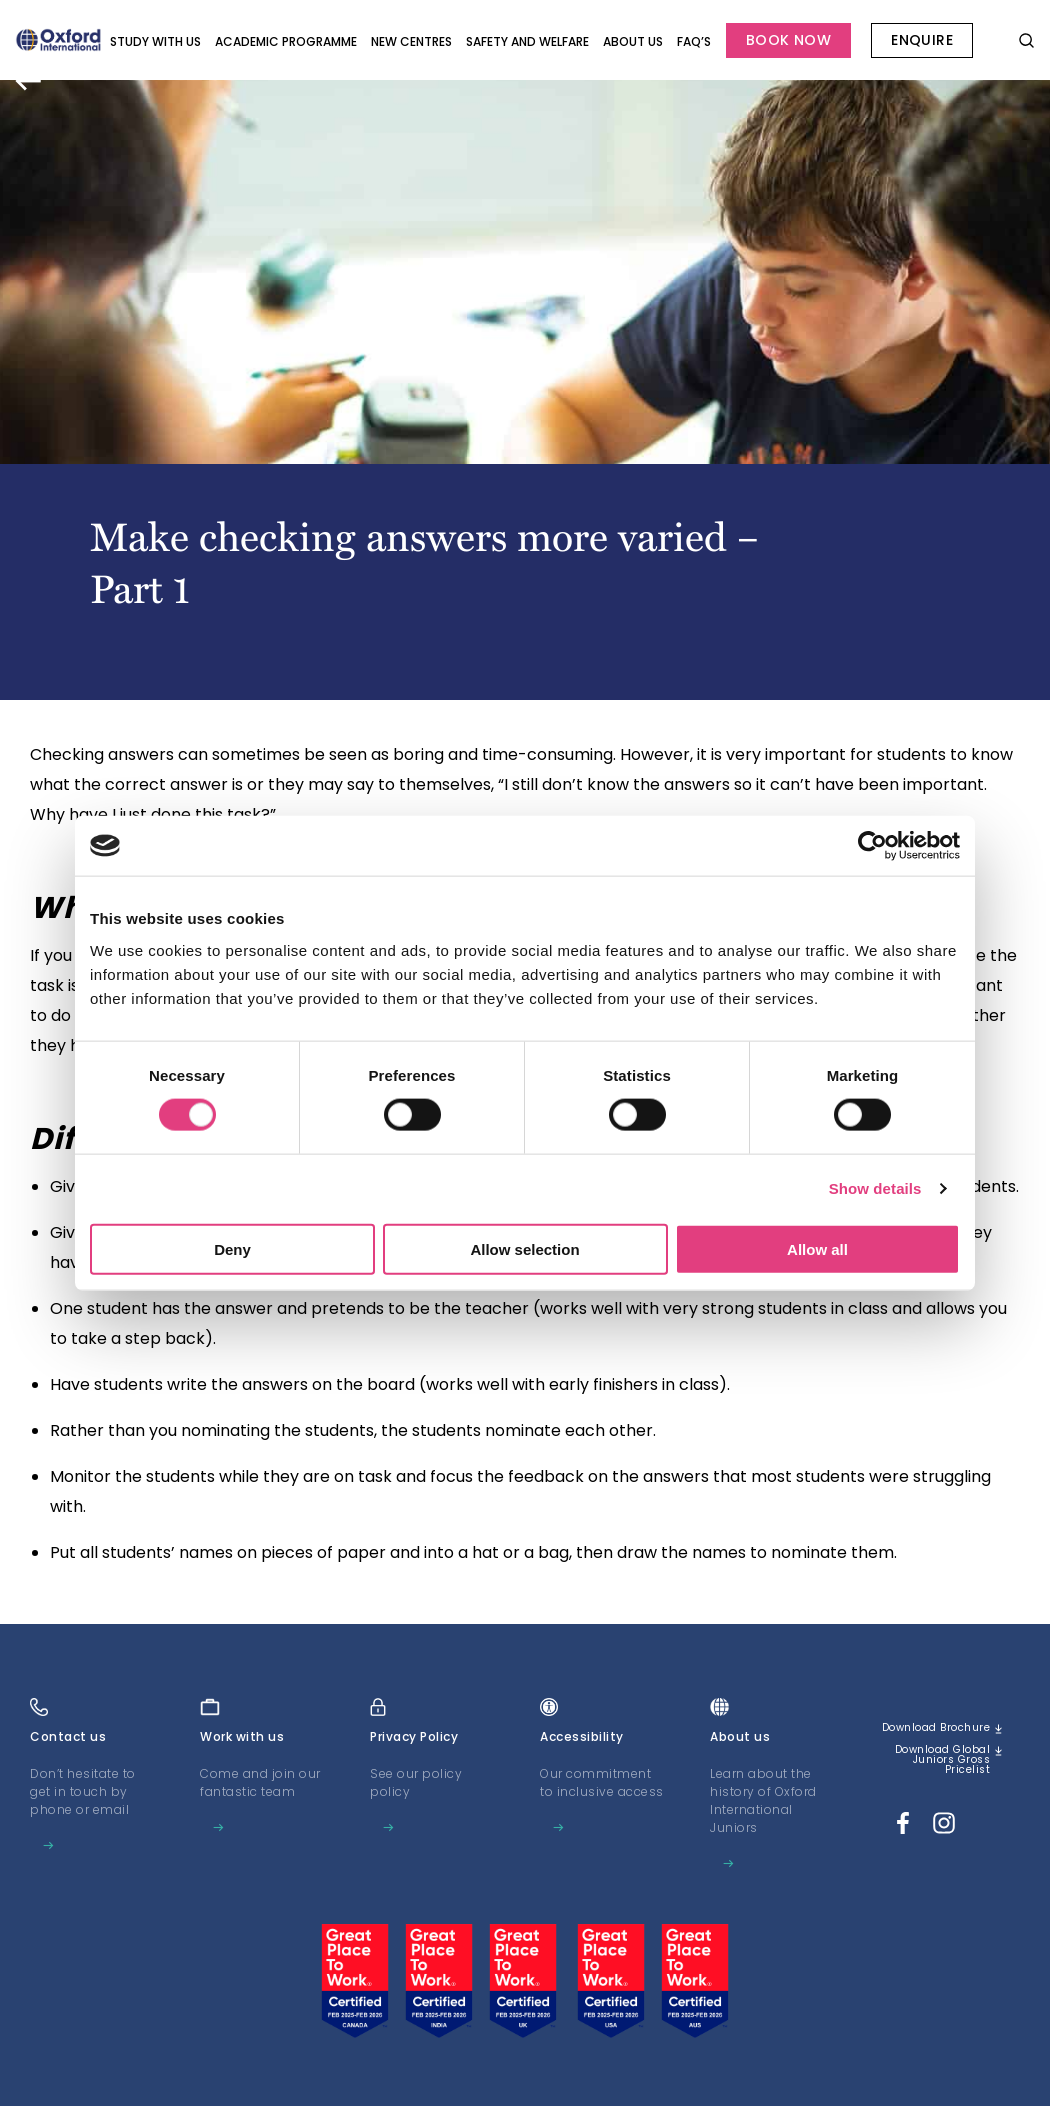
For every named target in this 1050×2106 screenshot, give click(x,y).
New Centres (411, 41)
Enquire (922, 40)
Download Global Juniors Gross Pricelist (941, 1777)
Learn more (77, 1846)
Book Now (788, 40)
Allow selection (524, 1248)
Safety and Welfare (527, 41)
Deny (232, 1248)
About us (633, 41)
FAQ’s (694, 41)
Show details (875, 1188)
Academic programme (286, 41)
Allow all (817, 1248)
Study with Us (155, 41)
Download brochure (955, 1735)
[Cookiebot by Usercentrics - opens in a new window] (872, 846)
